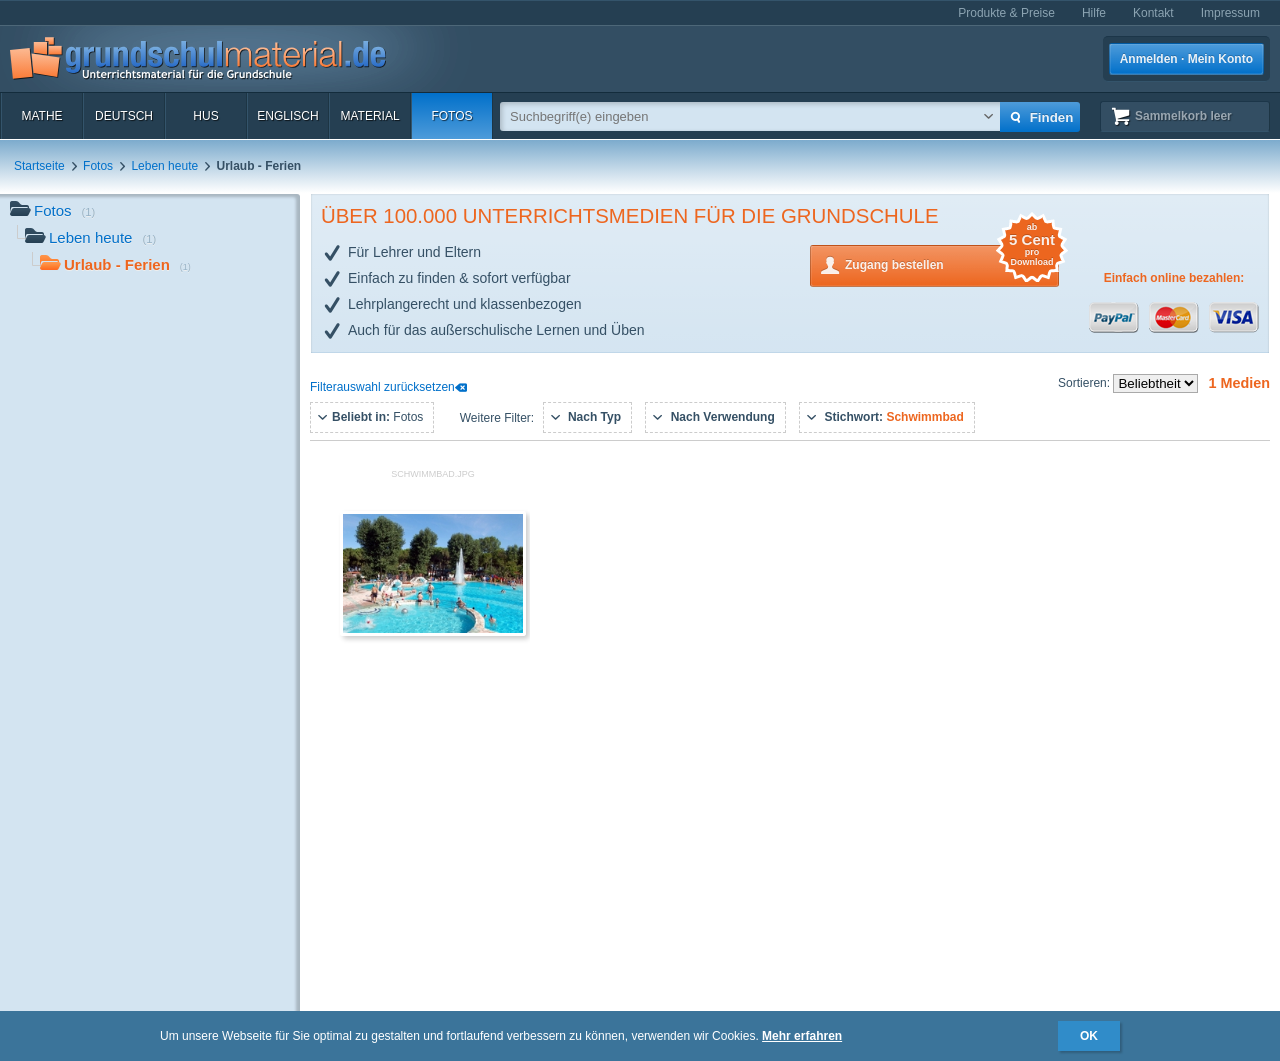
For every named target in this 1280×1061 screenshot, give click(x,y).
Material (369, 116)
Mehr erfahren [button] (802, 1036)
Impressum (1230, 13)
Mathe (41, 116)
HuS (205, 116)
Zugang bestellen (952, 263)
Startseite (39, 166)
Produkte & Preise (1006, 13)
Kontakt (1153, 13)
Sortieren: (1085, 383)
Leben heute (164, 166)
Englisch (287, 116)
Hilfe (1094, 13)
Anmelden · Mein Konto (1186, 59)
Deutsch (124, 116)
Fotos (451, 116)
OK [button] (1089, 1036)
